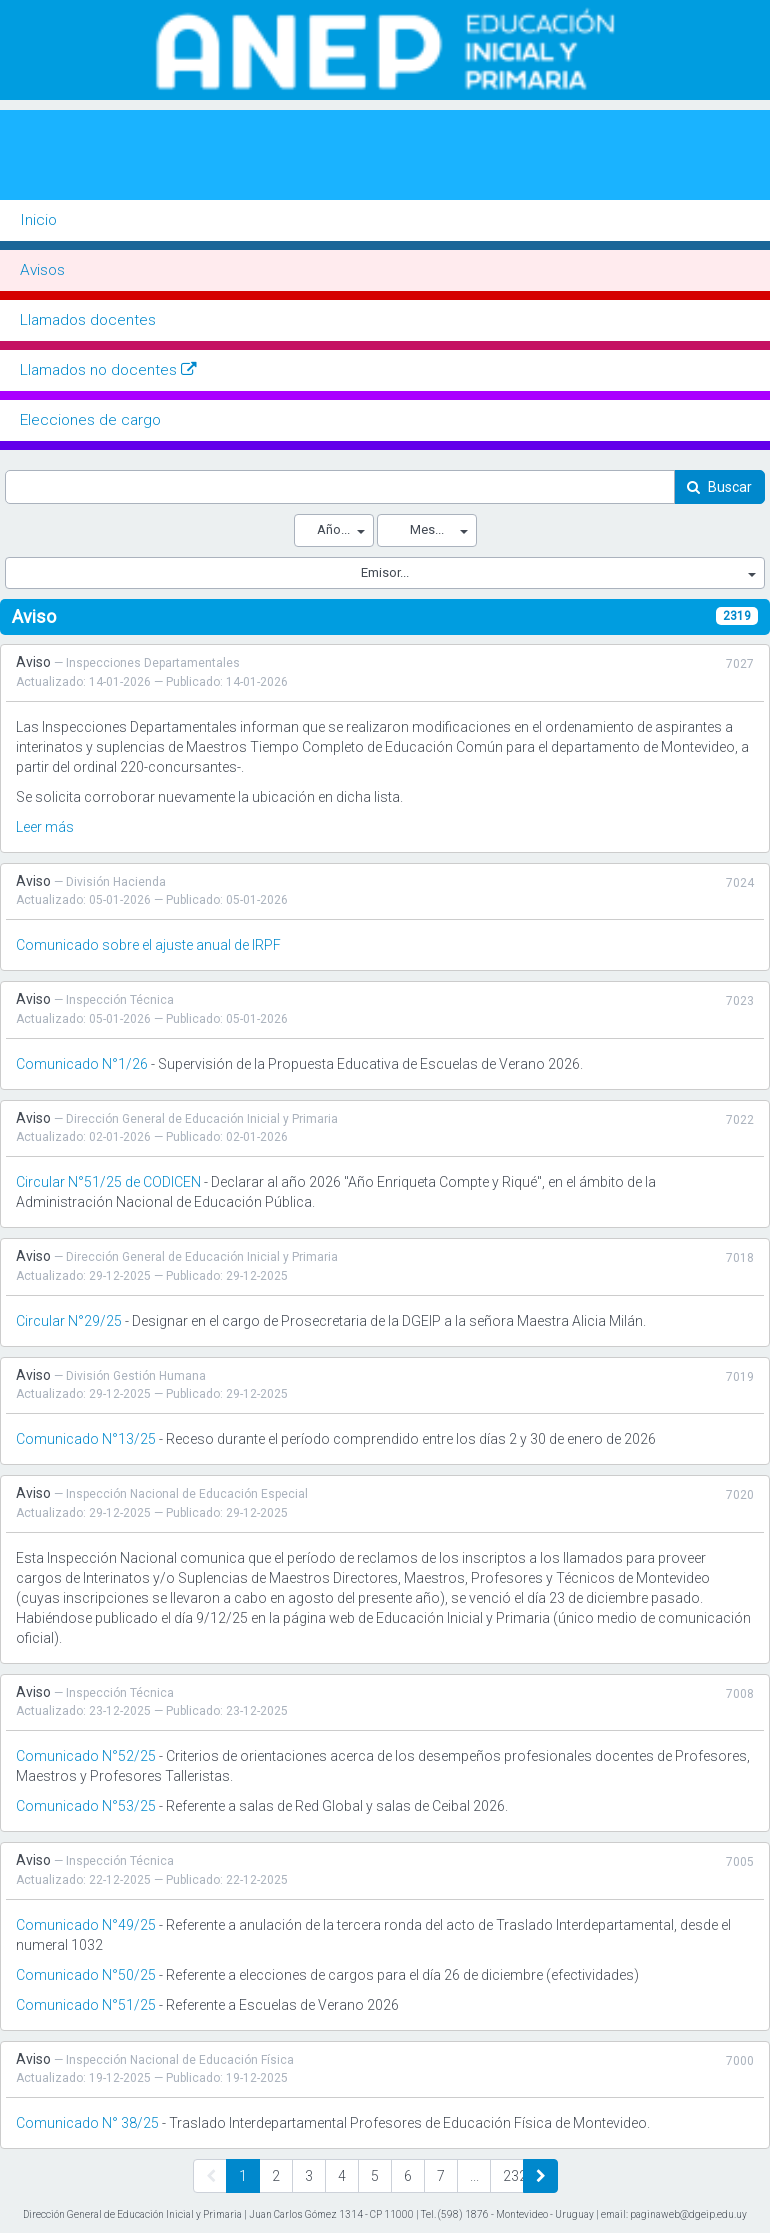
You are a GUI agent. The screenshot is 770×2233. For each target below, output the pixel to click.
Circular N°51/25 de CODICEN (108, 1182)
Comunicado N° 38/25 (87, 2123)
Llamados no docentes (108, 370)
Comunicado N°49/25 (86, 1925)
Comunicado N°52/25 (86, 1756)
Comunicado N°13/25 (86, 1439)
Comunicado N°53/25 (86, 1806)
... (474, 2176)
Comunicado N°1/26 (82, 1064)
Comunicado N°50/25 (86, 1975)
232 (513, 2176)
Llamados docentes (88, 320)
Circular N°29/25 (69, 1321)
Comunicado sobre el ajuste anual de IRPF (148, 945)
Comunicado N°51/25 (86, 2005)
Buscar (730, 487)
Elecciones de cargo (90, 420)
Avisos (42, 270)
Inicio (38, 220)
